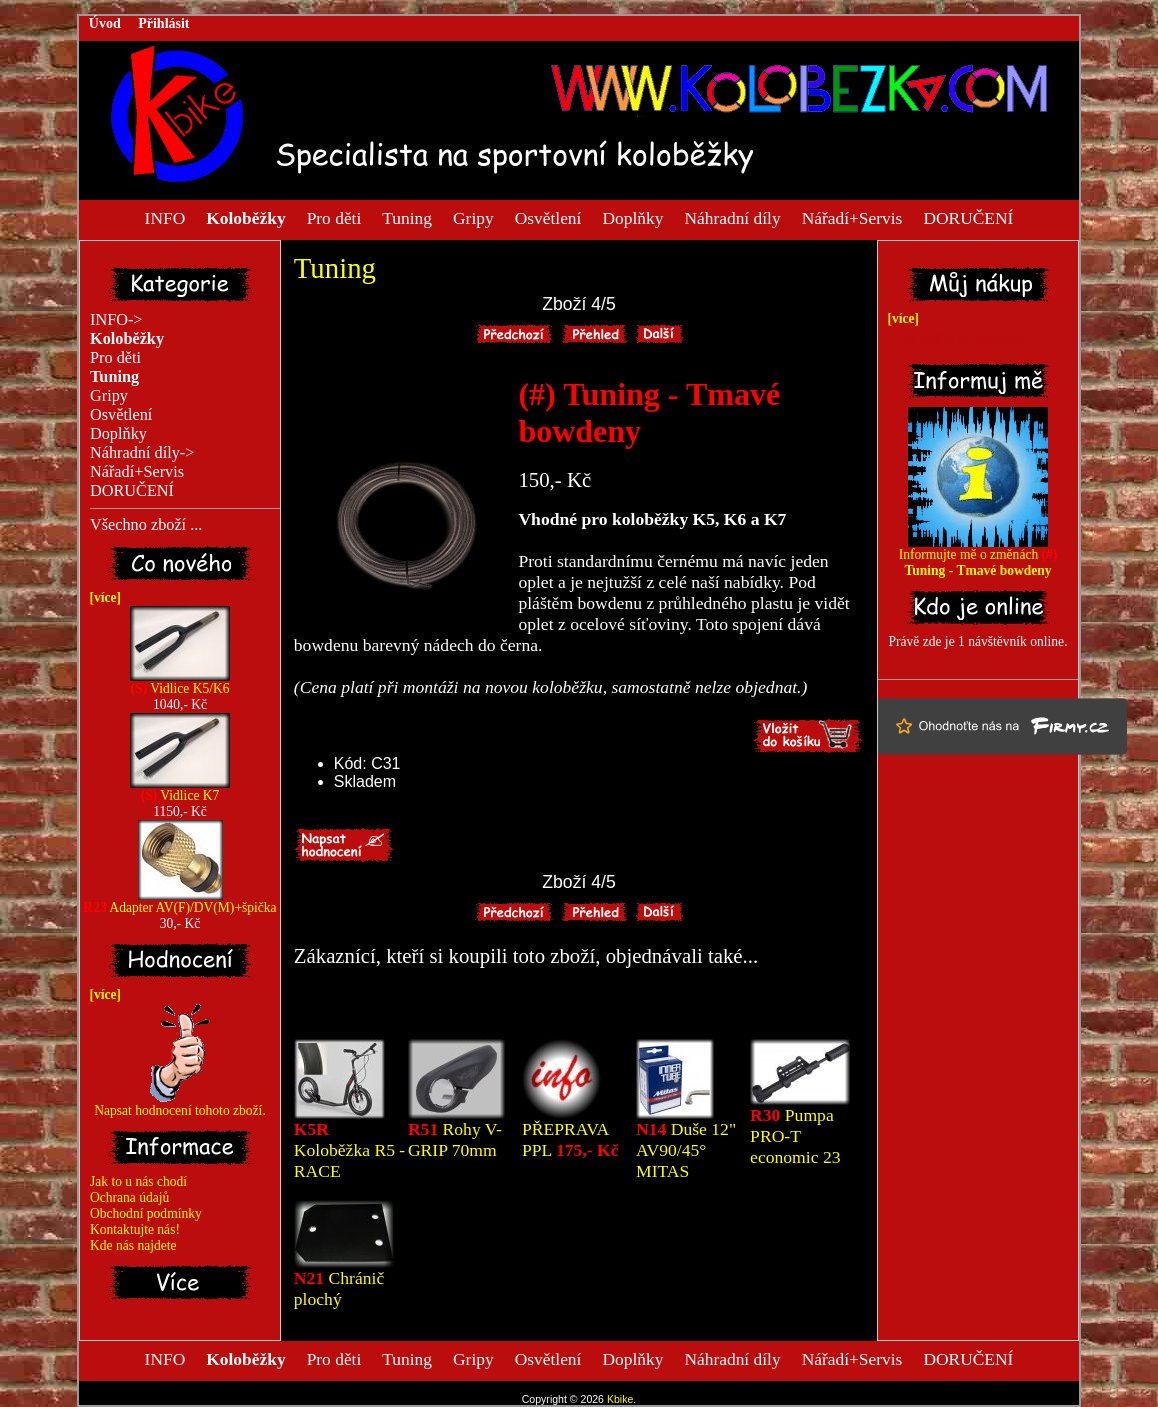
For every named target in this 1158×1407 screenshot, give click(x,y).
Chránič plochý (339, 1288)
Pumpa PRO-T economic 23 (795, 1136)
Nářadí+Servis (852, 217)
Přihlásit (163, 23)
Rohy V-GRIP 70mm (455, 1139)
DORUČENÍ (968, 217)
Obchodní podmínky (146, 1213)
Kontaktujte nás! (135, 1229)
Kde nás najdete (133, 1245)
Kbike (620, 1399)
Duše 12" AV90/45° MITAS (686, 1150)
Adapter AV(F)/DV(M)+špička (179, 901)
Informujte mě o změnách (978, 556)
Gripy (473, 217)
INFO (165, 217)
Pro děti (334, 217)
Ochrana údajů (129, 1197)
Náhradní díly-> (142, 453)
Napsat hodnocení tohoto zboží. (180, 1104)
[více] (102, 597)
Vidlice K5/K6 (180, 682)
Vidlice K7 (180, 789)
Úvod (105, 23)
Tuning (407, 217)
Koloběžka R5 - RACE (349, 1150)
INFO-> (116, 320)
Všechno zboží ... (146, 525)
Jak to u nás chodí (138, 1181)
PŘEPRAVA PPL (570, 1139)
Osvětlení (548, 217)
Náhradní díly (732, 217)
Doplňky (632, 217)
